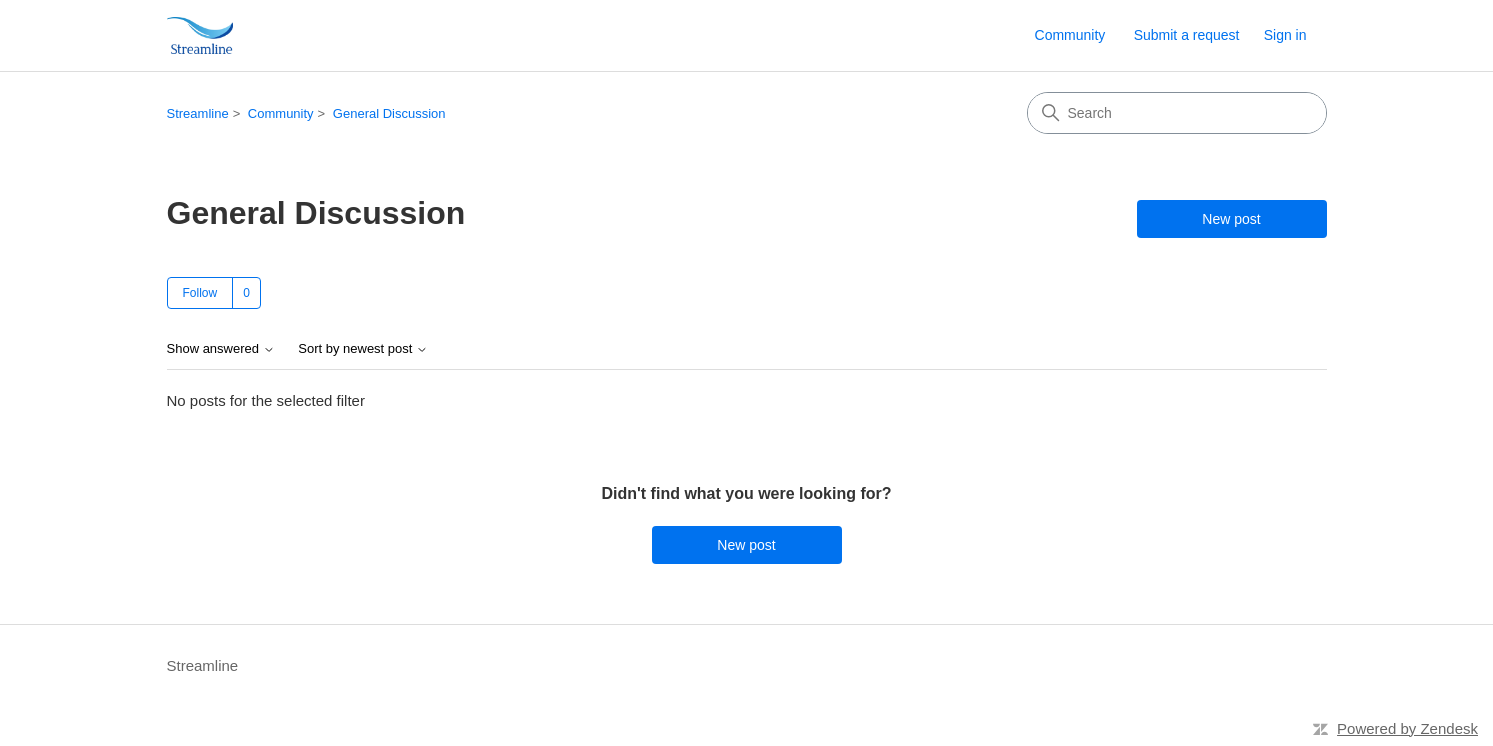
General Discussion (389, 113)
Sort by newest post (363, 349)
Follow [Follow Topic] (200, 293)
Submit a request (1187, 35)
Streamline (198, 113)
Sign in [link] (1285, 35)
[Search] (1177, 113)
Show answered (221, 349)
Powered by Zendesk (1407, 728)
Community (1070, 35)
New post (1231, 219)
